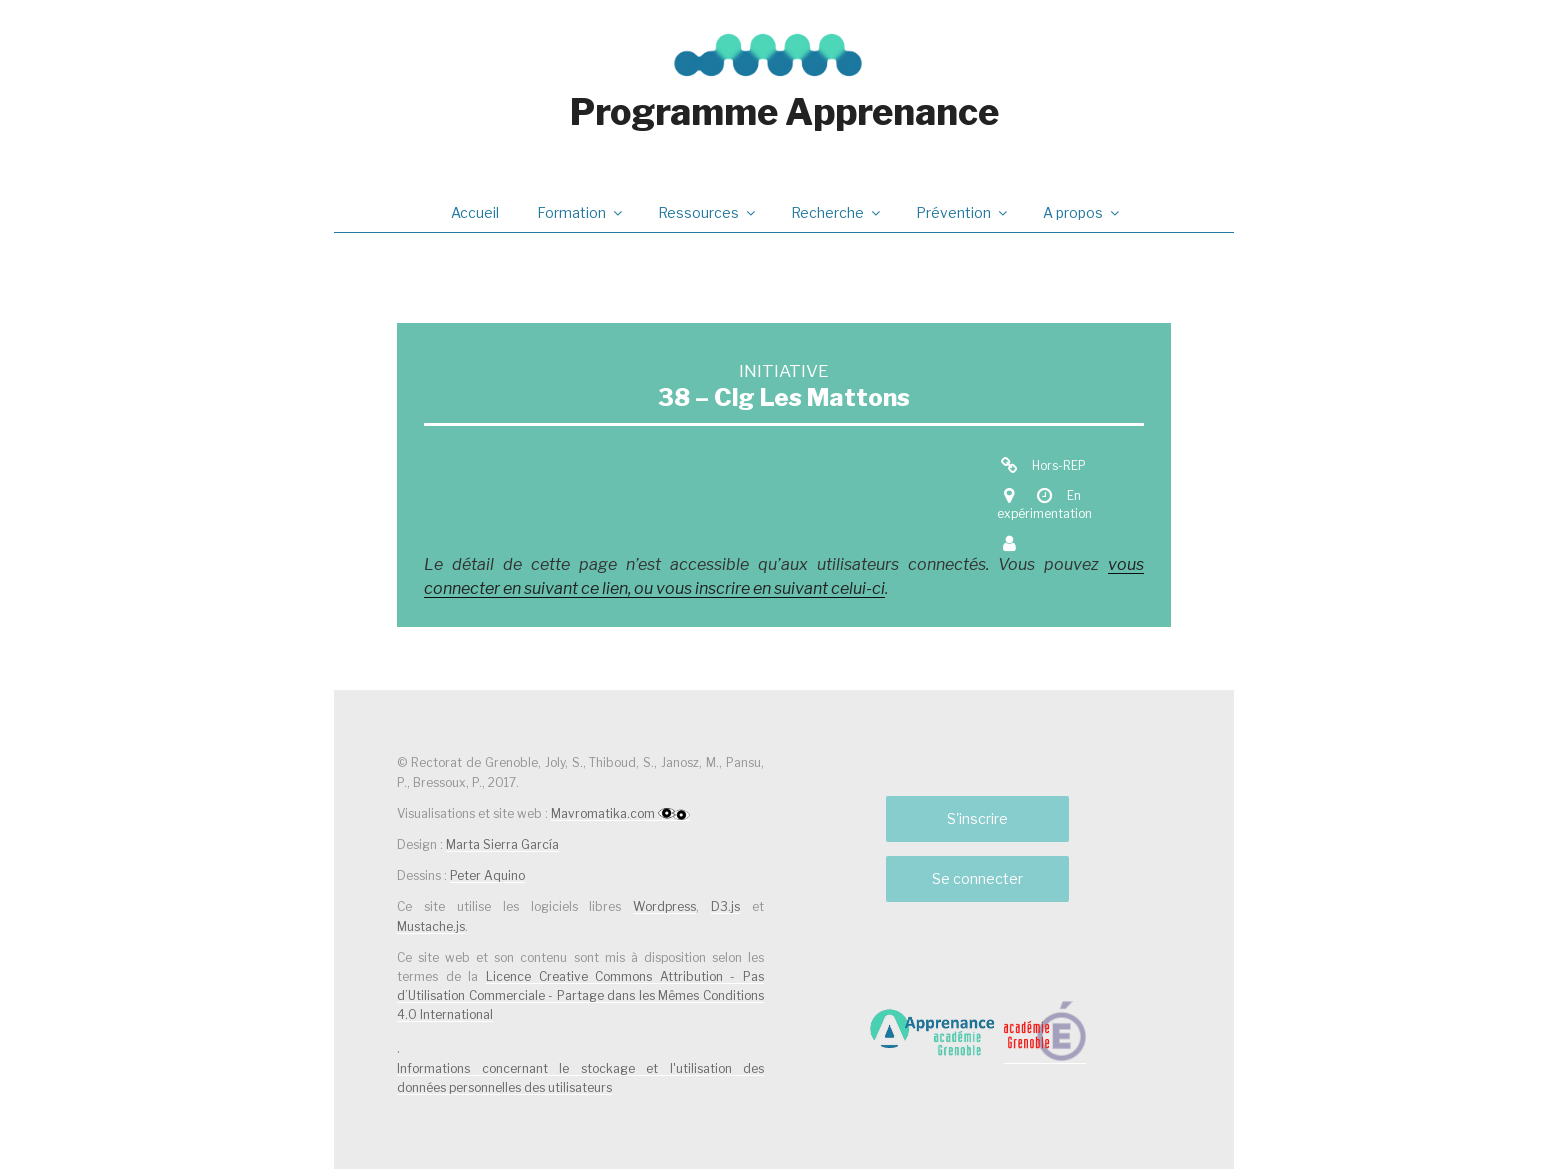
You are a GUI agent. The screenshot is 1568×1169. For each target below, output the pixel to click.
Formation (581, 212)
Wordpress (664, 906)
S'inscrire (977, 818)
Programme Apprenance (784, 112)
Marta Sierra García (502, 844)
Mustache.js (431, 926)
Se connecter (977, 878)
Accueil (475, 212)
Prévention (963, 212)
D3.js (725, 906)
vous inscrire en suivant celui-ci (770, 588)
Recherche (837, 212)
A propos (1082, 212)
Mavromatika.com (620, 813)
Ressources (708, 212)
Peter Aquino (487, 875)
